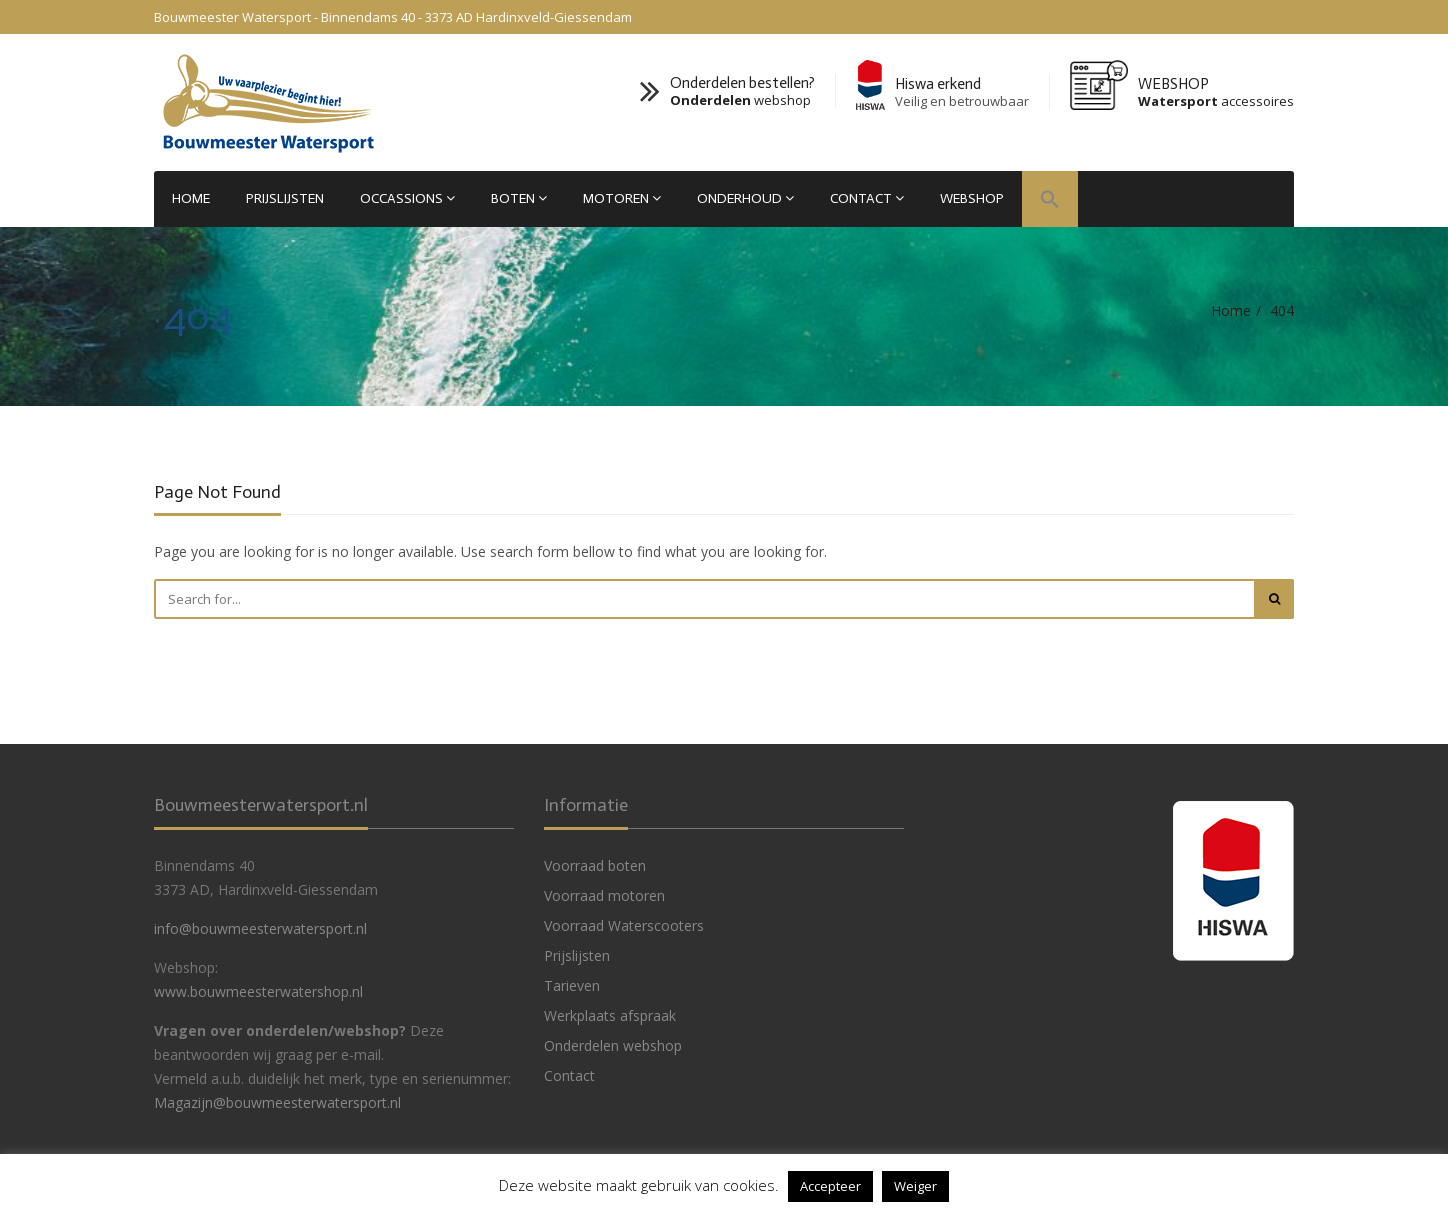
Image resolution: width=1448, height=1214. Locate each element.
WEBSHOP (972, 198)
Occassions (407, 198)
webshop (740, 100)
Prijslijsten (285, 198)
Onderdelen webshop (613, 1045)
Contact (867, 198)
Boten (519, 198)
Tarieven (572, 985)
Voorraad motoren (604, 895)
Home (191, 198)
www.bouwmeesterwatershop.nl (258, 991)
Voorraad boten (595, 865)
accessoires (1216, 101)
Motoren (622, 198)
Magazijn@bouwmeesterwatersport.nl (277, 1102)
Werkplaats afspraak (610, 1015)
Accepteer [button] (830, 1186)
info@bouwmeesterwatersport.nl (260, 928)
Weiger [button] (915, 1186)
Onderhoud (745, 198)
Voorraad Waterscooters (624, 925)
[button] (1050, 202)
